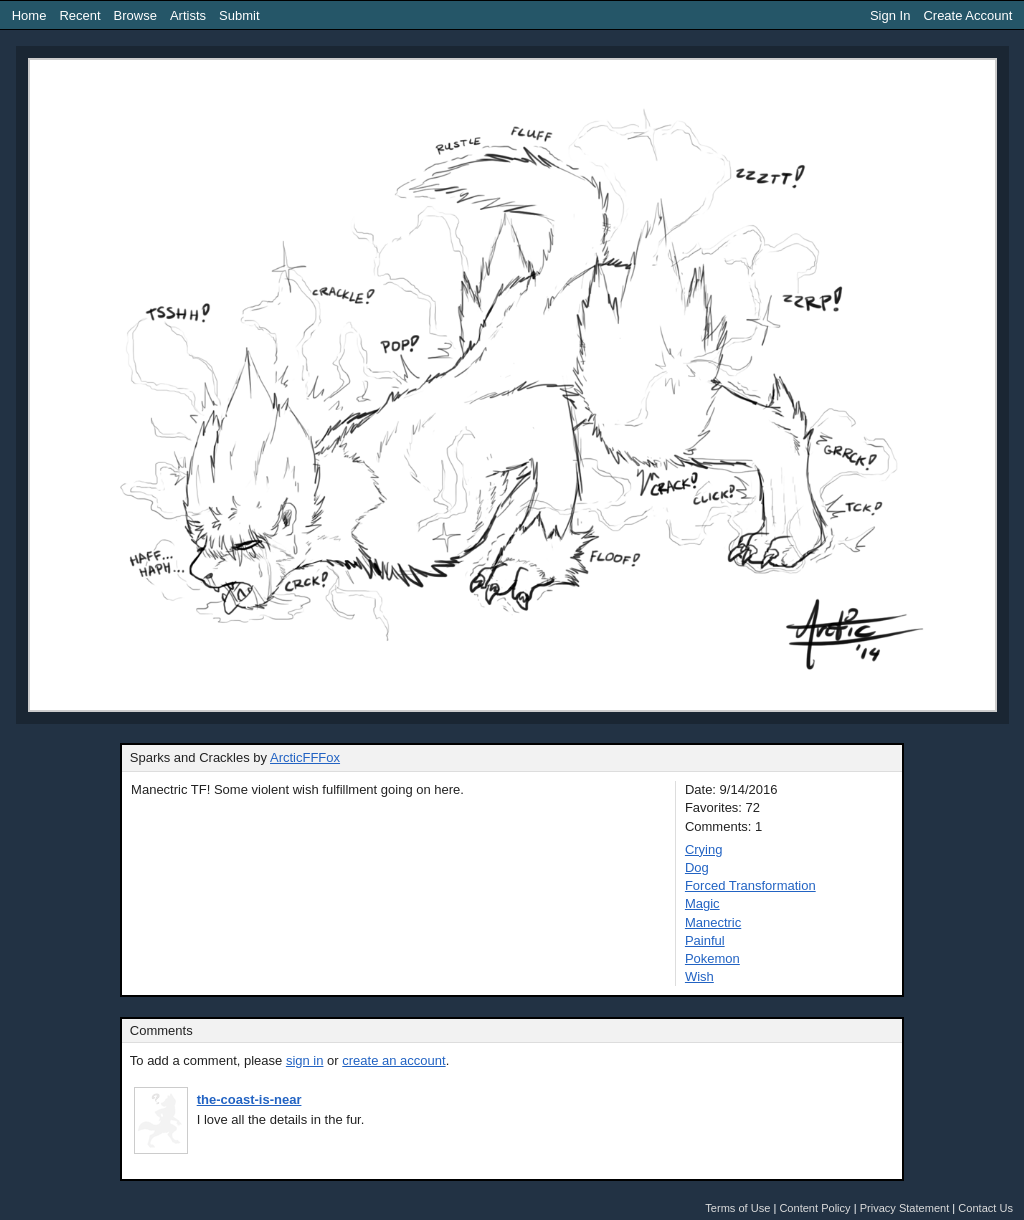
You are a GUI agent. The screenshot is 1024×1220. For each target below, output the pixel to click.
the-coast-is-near (249, 1099)
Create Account (967, 15)
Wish (699, 976)
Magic (702, 903)
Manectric (713, 922)
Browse (135, 15)
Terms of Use (737, 1208)
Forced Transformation (750, 885)
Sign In (890, 15)
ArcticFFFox (305, 757)
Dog (697, 867)
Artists (188, 15)
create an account (393, 1060)
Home (29, 15)
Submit (239, 15)
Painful (705, 940)
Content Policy (814, 1208)
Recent (79, 15)
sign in (305, 1060)
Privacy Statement (905, 1208)
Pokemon (712, 958)
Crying (704, 849)
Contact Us (985, 1208)
